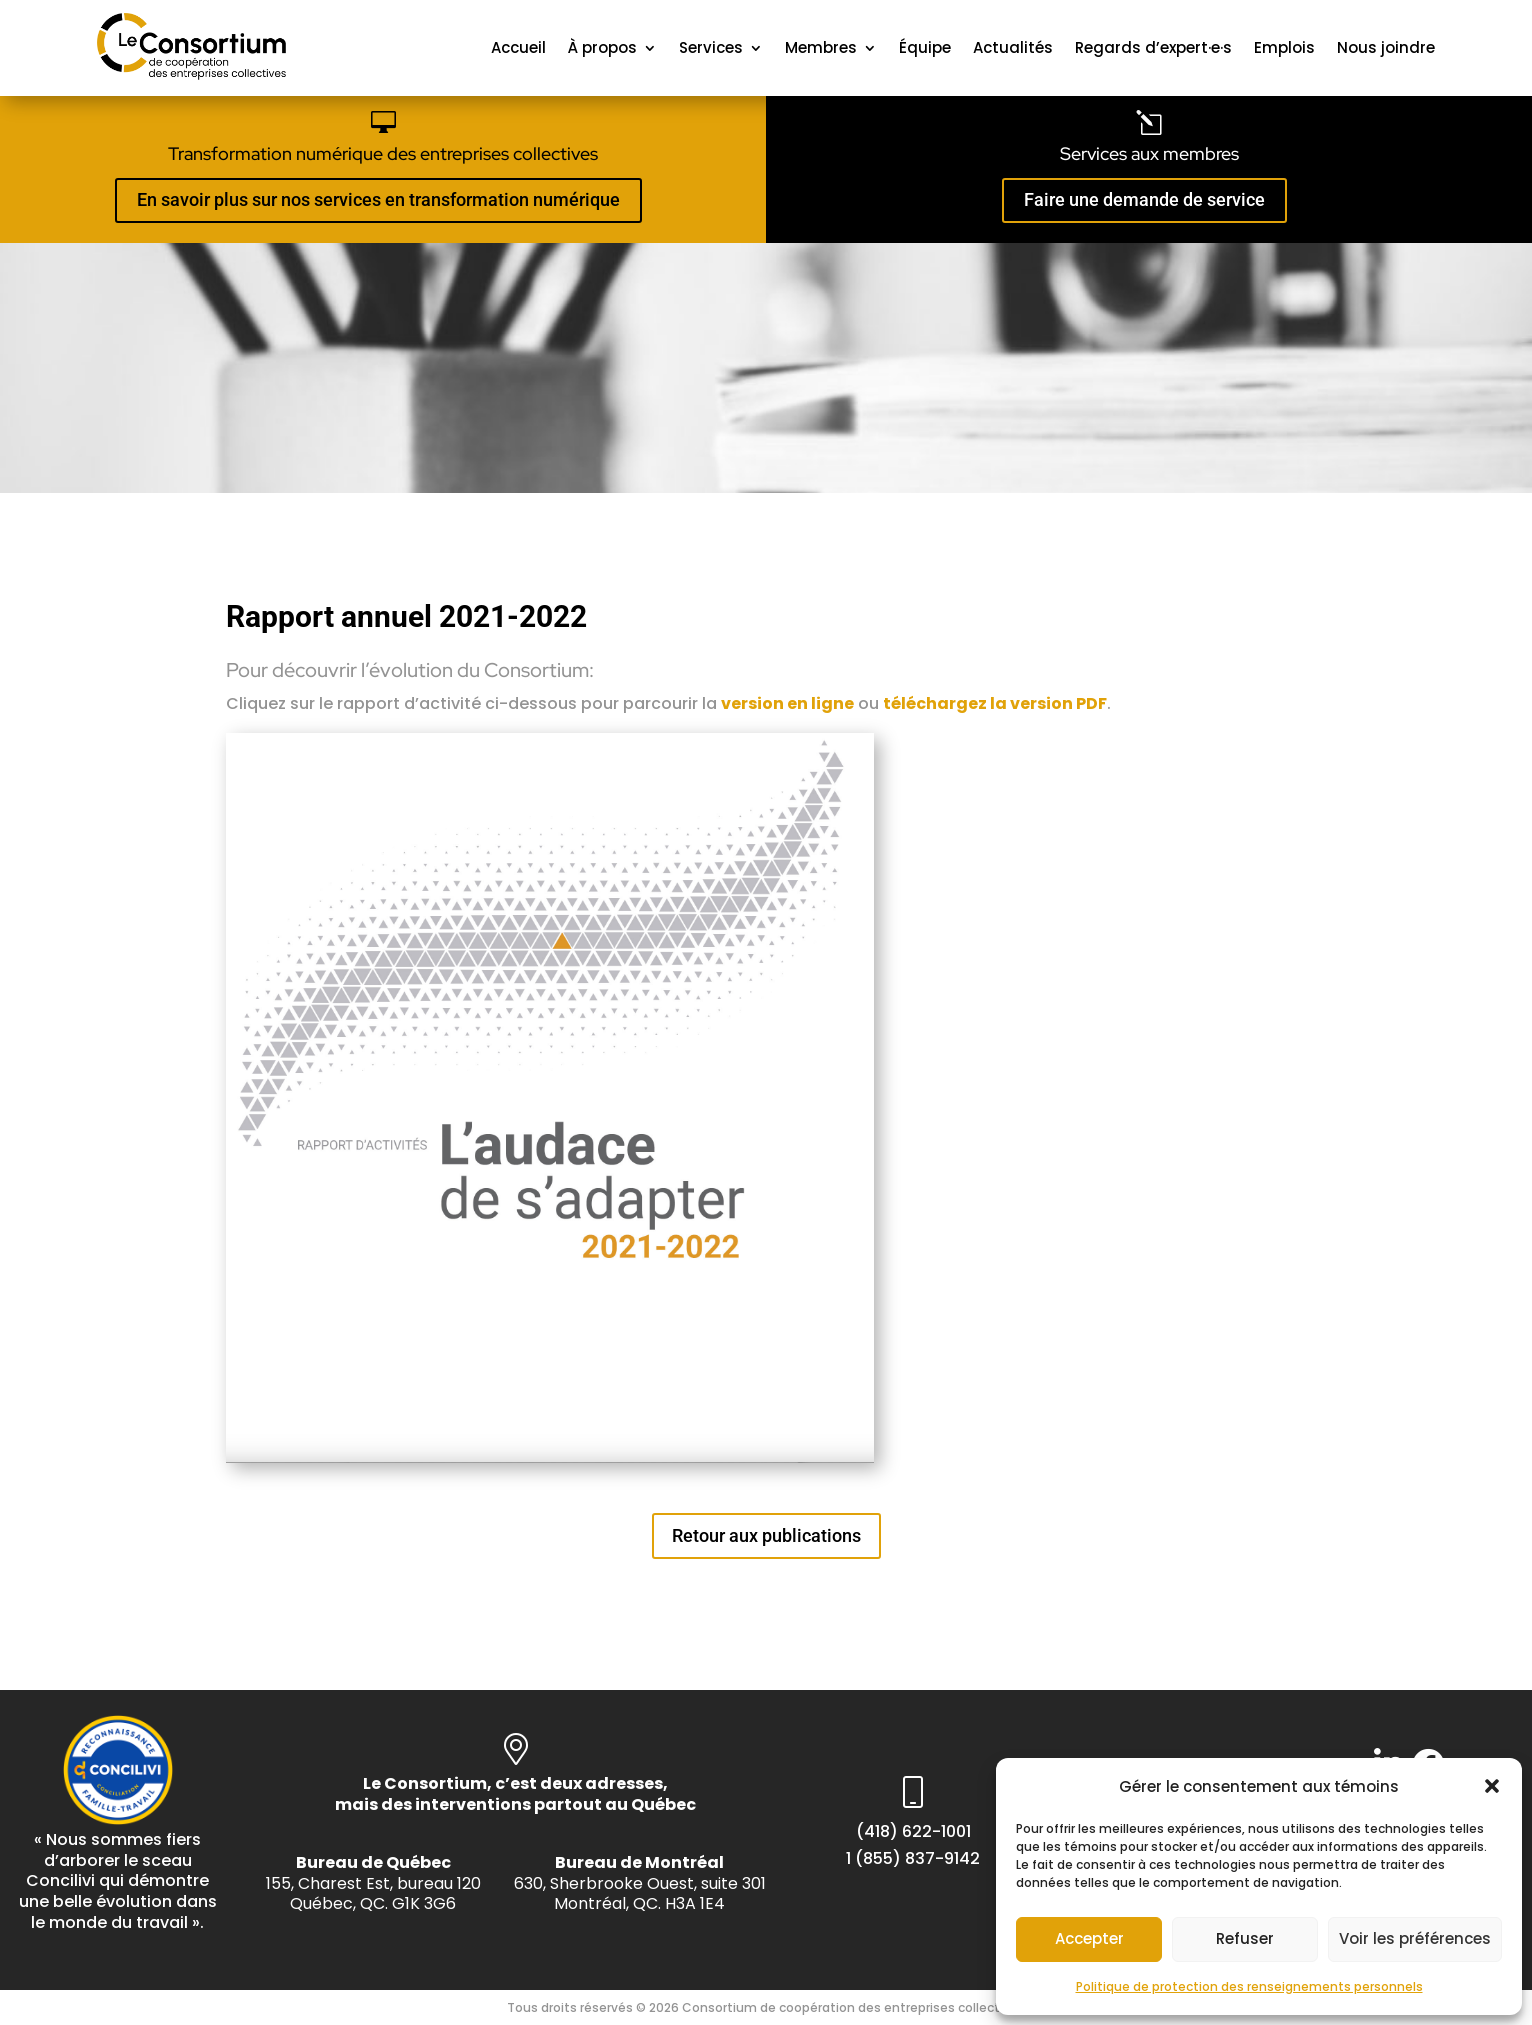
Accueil (518, 47)
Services (711, 47)
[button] (1492, 1786)
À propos (602, 47)
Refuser (1245, 1938)
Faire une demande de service (1144, 199)
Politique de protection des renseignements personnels (1249, 1986)
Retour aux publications (766, 1535)
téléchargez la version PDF (995, 703)
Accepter (1089, 1938)
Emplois (1284, 47)
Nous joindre (1386, 47)
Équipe (925, 47)
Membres (821, 47)
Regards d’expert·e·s (1153, 47)
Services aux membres (1149, 153)
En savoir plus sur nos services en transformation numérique (378, 199)
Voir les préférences (1415, 1938)
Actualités (1013, 47)
